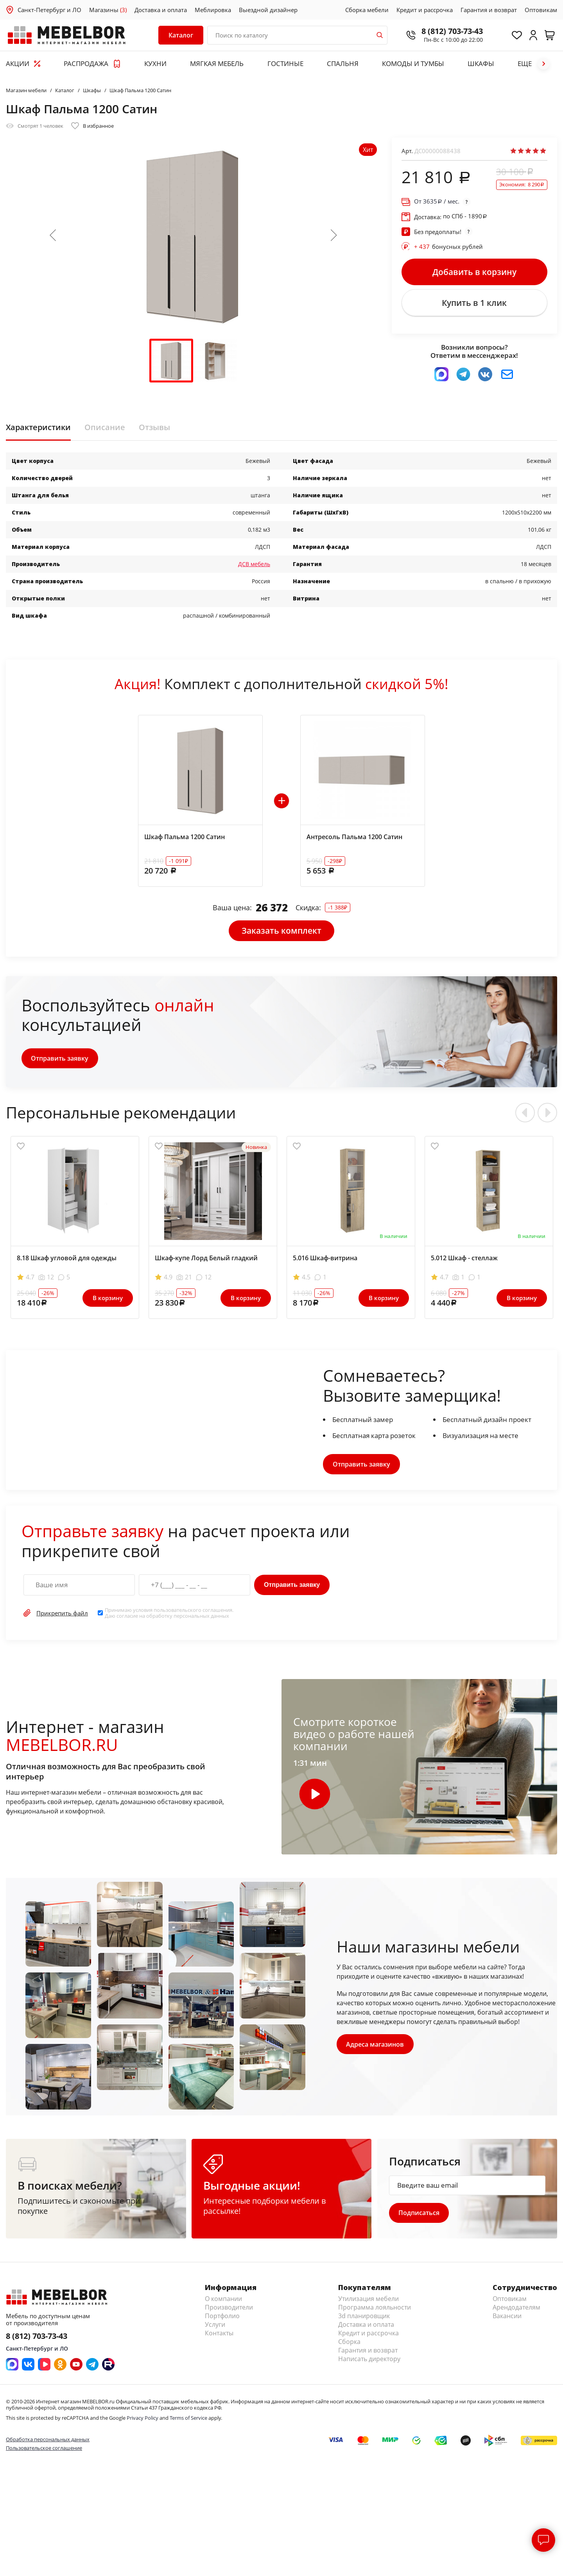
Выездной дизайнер (268, 9)
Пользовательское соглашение (44, 2450)
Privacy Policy (142, 2420)
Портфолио (222, 2317)
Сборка (349, 2343)
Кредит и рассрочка (424, 9)
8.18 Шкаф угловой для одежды (67, 1260)
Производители (229, 2309)
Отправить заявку (60, 1060)
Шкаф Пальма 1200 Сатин (184, 838)
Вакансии (507, 2317)
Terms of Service (188, 2420)
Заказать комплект (281, 932)
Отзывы (154, 429)
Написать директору (369, 2360)
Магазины (108, 9)
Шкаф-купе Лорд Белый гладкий (206, 1260)
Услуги (215, 2326)
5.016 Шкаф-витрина (325, 1260)
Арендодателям (516, 2309)
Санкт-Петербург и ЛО (49, 10)
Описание (104, 429)
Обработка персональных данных (48, 2441)
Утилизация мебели (368, 2300)
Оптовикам (541, 9)
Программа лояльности (374, 2309)
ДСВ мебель (254, 565)
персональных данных (201, 1617)
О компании (223, 2300)
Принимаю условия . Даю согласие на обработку (169, 1614)
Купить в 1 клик (474, 303)
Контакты (219, 2335)
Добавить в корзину (474, 272)
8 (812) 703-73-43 (450, 31)
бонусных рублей (448, 246)
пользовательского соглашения (193, 1611)
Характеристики (38, 429)
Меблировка (213, 9)
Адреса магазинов (375, 2046)
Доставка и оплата (160, 9)
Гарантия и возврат (489, 9)
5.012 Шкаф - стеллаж (464, 1260)
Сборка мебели (367, 9)
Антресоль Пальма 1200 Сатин (354, 838)
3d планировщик (364, 2317)
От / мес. (436, 201)
